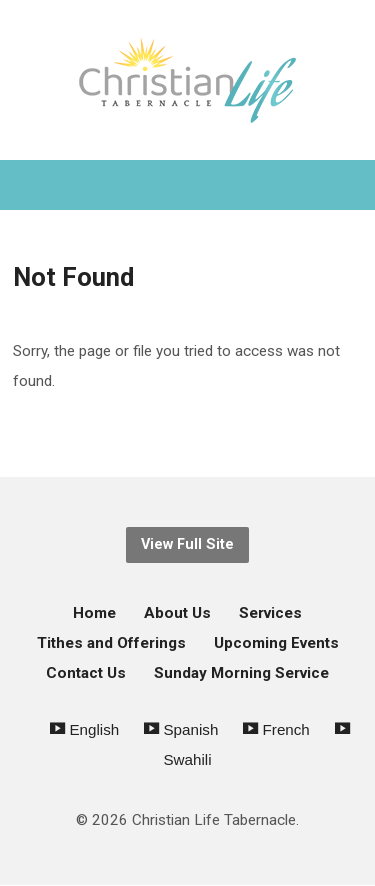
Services (270, 613)
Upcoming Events (276, 643)
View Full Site (187, 544)
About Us (177, 613)
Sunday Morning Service (241, 673)
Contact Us (86, 673)
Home (94, 613)
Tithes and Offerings (111, 643)
